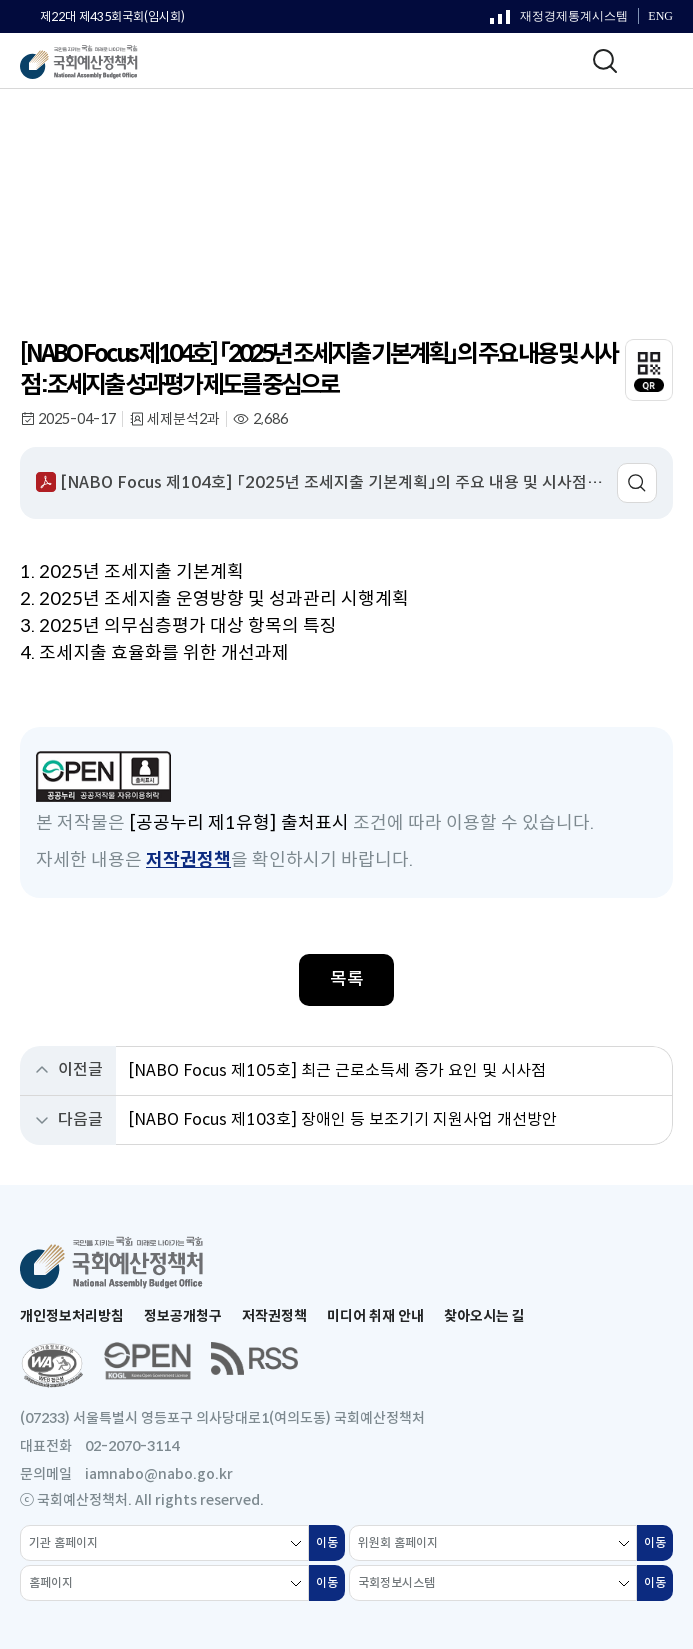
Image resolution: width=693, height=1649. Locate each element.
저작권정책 (188, 860)
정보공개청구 (183, 1316)
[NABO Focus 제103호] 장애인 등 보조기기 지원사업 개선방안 (342, 1119)
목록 (347, 979)
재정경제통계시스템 (559, 21)
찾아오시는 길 (484, 1316)
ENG (660, 16)
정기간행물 (90, 171)
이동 (330, 1548)
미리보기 (637, 483)
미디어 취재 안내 (375, 1316)
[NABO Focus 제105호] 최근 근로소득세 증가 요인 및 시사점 (337, 1070)
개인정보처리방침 (72, 1316)
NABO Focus (183, 171)
